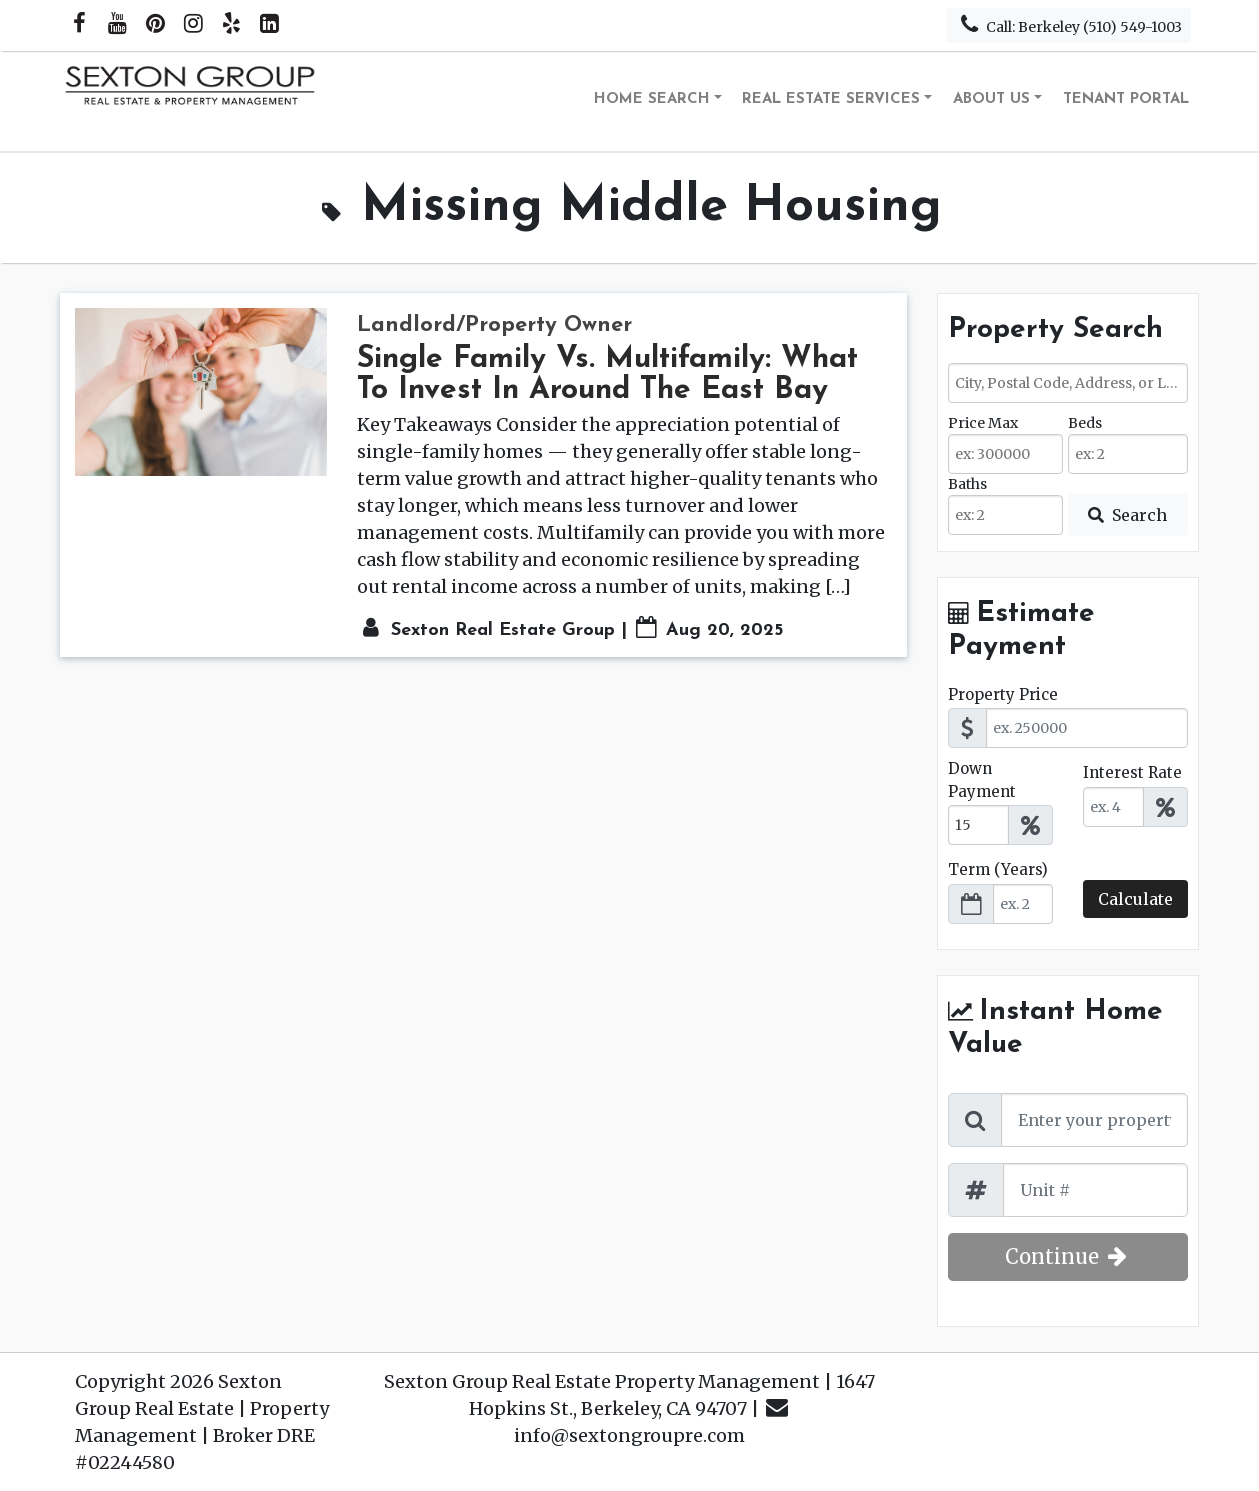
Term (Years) (998, 869)
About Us (991, 99)
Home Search (652, 99)
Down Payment (982, 780)
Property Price (1003, 694)
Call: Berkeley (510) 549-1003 (1068, 24)
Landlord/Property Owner (494, 325)
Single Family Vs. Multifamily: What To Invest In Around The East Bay (607, 375)
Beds (1085, 423)
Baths (967, 484)
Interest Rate (1132, 772)
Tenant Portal (1126, 99)
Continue (1068, 1256)
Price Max (983, 423)
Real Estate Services (831, 99)
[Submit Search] (1128, 515)
